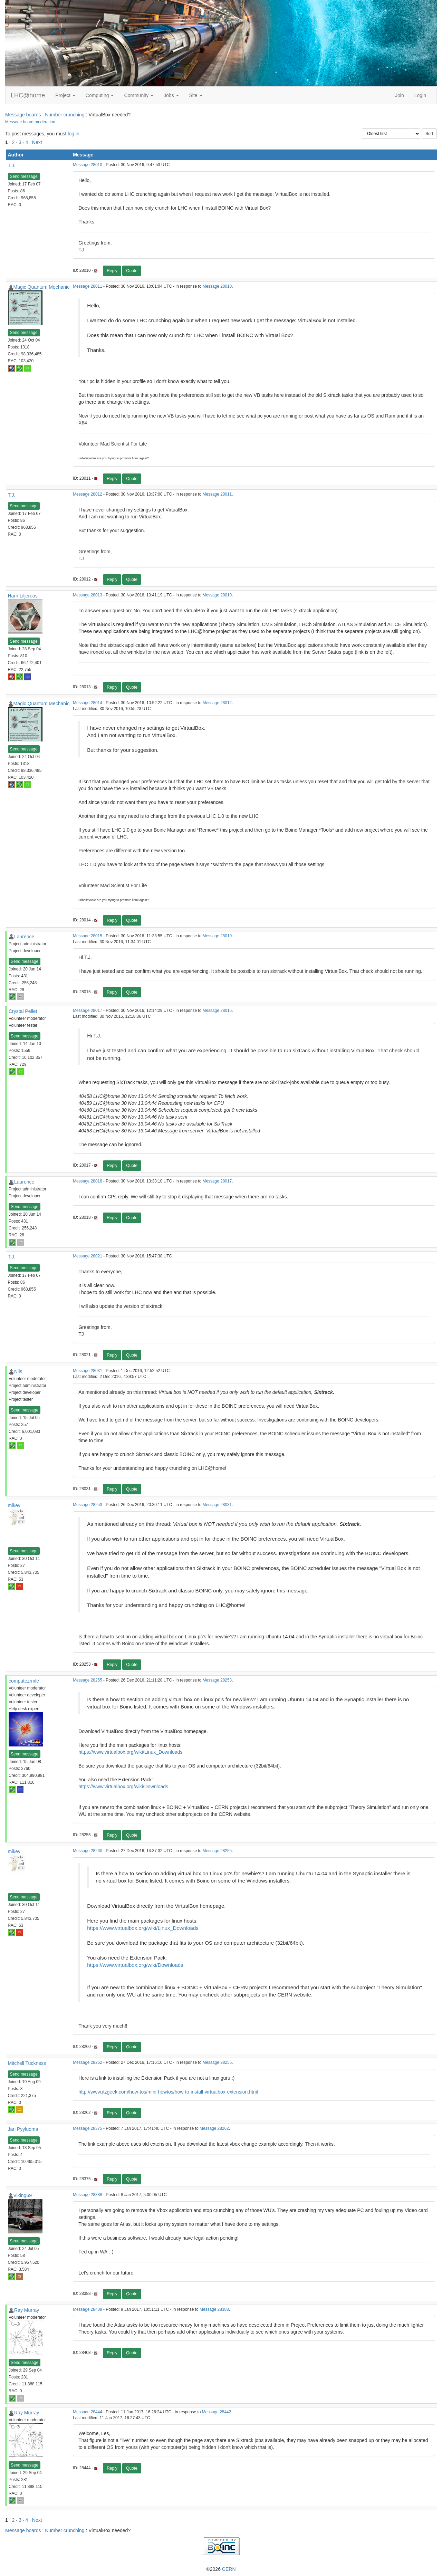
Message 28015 (87, 935)
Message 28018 (87, 1181)
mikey (14, 1505)
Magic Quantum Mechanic (41, 287)
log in (73, 133)
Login (420, 95)
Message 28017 (87, 1010)
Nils (18, 1371)
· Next (35, 142)
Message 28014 (87, 702)
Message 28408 (87, 2309)
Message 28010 (87, 164)
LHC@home (28, 95)
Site (195, 95)
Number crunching (64, 114)
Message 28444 (87, 2412)
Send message (24, 176)
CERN (229, 2569)
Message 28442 (216, 2412)
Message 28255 (87, 1680)
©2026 (221, 2569)
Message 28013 (87, 595)
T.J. (12, 165)
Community (138, 95)
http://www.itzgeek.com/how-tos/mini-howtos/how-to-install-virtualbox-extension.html (168, 2092)
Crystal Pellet (23, 1011)
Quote (131, 270)
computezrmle (24, 1681)
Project (65, 95)
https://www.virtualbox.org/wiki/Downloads (123, 1786)
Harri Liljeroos (23, 595)
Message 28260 (87, 1850)
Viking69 (22, 2195)
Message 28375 (87, 2128)
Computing (100, 95)
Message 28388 (87, 2194)
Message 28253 (87, 1504)
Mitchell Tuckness (27, 2063)
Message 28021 (87, 1256)
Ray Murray (26, 2310)
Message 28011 (87, 286)
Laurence (24, 936)
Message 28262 (87, 2062)
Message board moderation (30, 121)
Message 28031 (87, 1370)
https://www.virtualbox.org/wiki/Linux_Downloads (130, 1752)
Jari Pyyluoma (23, 2129)
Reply (112, 270)
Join (399, 95)
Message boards (23, 114)
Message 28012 (87, 494)
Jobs (171, 95)
